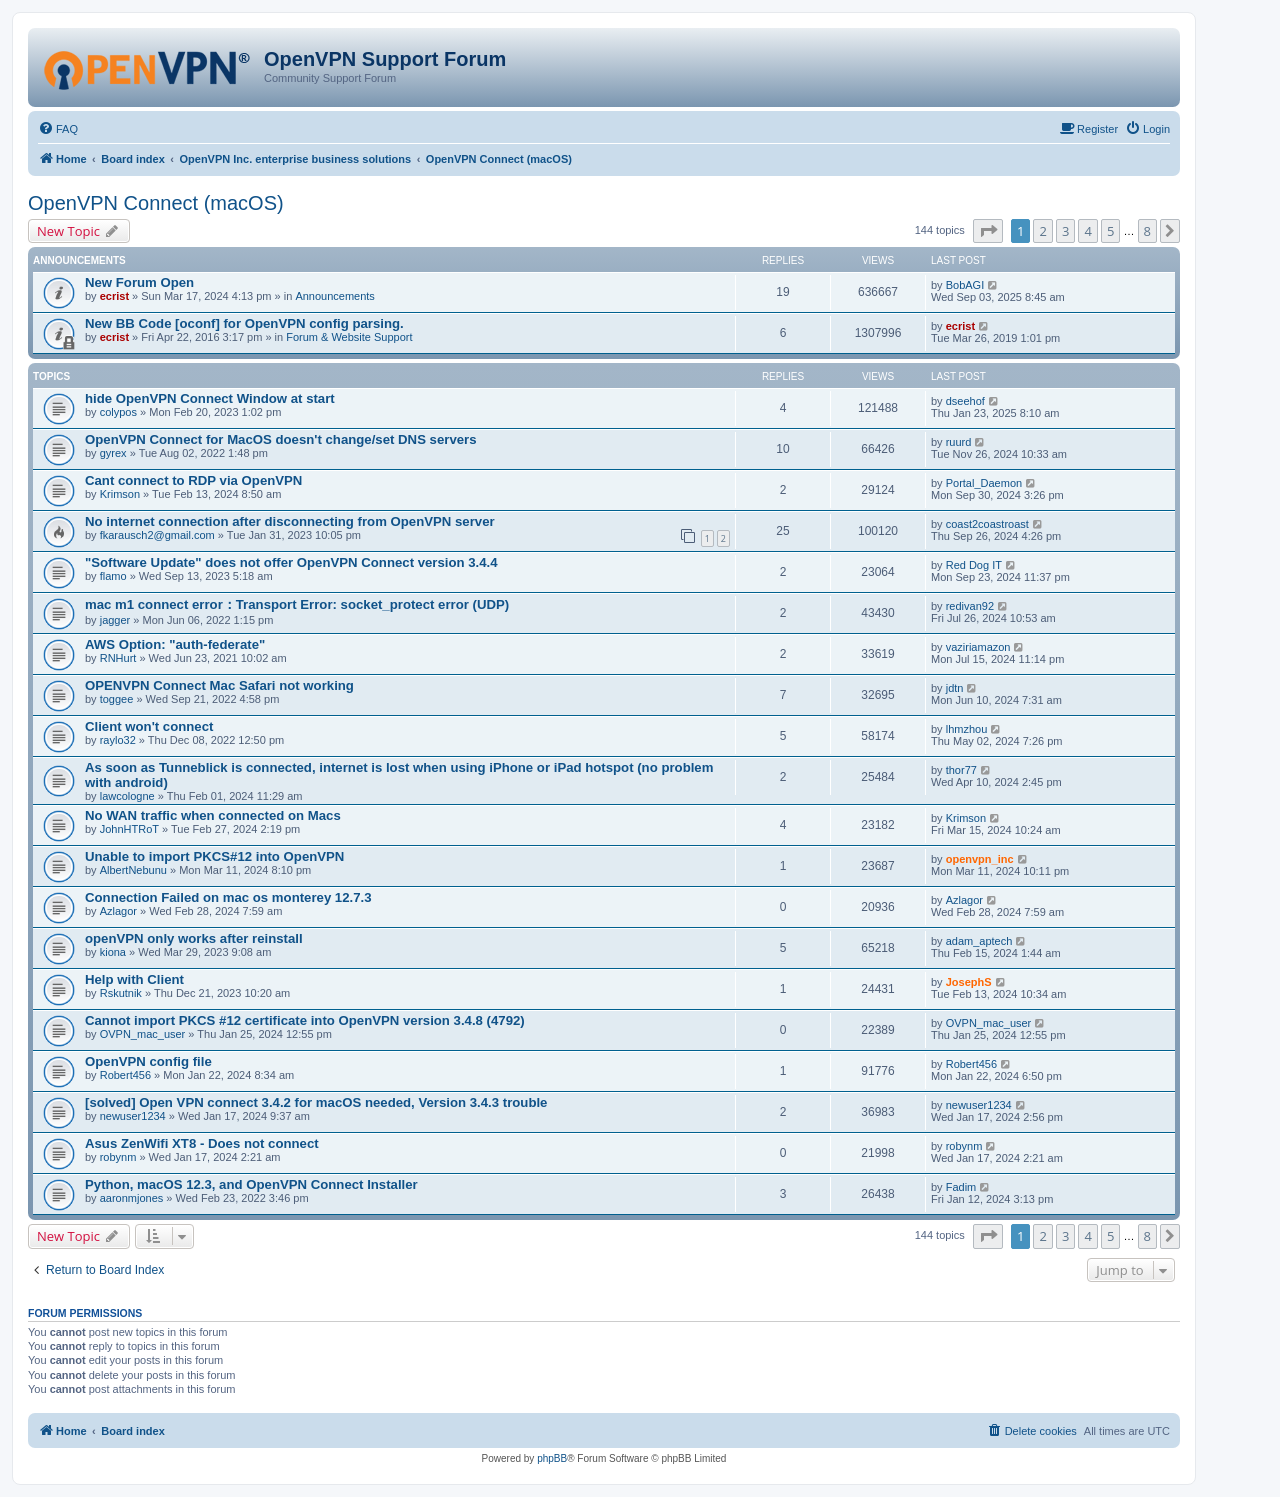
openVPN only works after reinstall (194, 938)
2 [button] (1042, 231)
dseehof (965, 401)
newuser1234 (133, 1116)
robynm (118, 1157)
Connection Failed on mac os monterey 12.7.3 (228, 897)
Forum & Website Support (349, 337)
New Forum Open (139, 282)
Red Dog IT (974, 565)
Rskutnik (121, 993)
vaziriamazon (978, 647)
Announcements (335, 296)
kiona (113, 952)
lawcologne (127, 796)
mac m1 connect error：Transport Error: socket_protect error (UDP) (297, 604)
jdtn (955, 688)
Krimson (120, 494)
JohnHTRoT (129, 829)
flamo (113, 576)
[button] (988, 231)
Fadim (961, 1187)
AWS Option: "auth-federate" (175, 644)
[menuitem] (58, 129)
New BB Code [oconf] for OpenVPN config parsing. (244, 323)
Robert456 (125, 1075)
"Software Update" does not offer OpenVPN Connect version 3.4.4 (291, 562)
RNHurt (118, 658)
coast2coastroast (987, 524)
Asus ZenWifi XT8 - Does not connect (202, 1143)
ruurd (959, 442)
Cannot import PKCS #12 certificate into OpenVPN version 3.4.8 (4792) (305, 1020)
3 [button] (1065, 231)
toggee (117, 699)
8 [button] (1147, 231)
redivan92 (970, 606)
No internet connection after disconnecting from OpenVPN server (290, 521)
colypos (118, 412)
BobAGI (965, 285)
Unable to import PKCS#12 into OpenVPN (214, 856)
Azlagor (118, 911)
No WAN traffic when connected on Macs (213, 815)
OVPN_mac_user (143, 1034)
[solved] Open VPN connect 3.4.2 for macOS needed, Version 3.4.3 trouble (316, 1102)
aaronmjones (132, 1198)
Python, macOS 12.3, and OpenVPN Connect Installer (251, 1184)
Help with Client (134, 979)
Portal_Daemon (984, 483)
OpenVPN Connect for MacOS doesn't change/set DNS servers (281, 439)
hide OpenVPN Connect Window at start (210, 398)
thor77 (961, 770)
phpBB (552, 1458)
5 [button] (1110, 231)
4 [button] (1087, 231)
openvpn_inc (980, 859)
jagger (115, 620)
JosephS (969, 982)
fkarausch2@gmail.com (157, 535)
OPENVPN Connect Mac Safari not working (219, 685)
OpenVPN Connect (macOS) (156, 203)
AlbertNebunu (133, 870)
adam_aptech (979, 941)
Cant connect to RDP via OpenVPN (193, 480)
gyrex (113, 453)
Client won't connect (149, 726)
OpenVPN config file (148, 1061)
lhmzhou (967, 729)
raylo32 (118, 740)
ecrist (114, 296)
